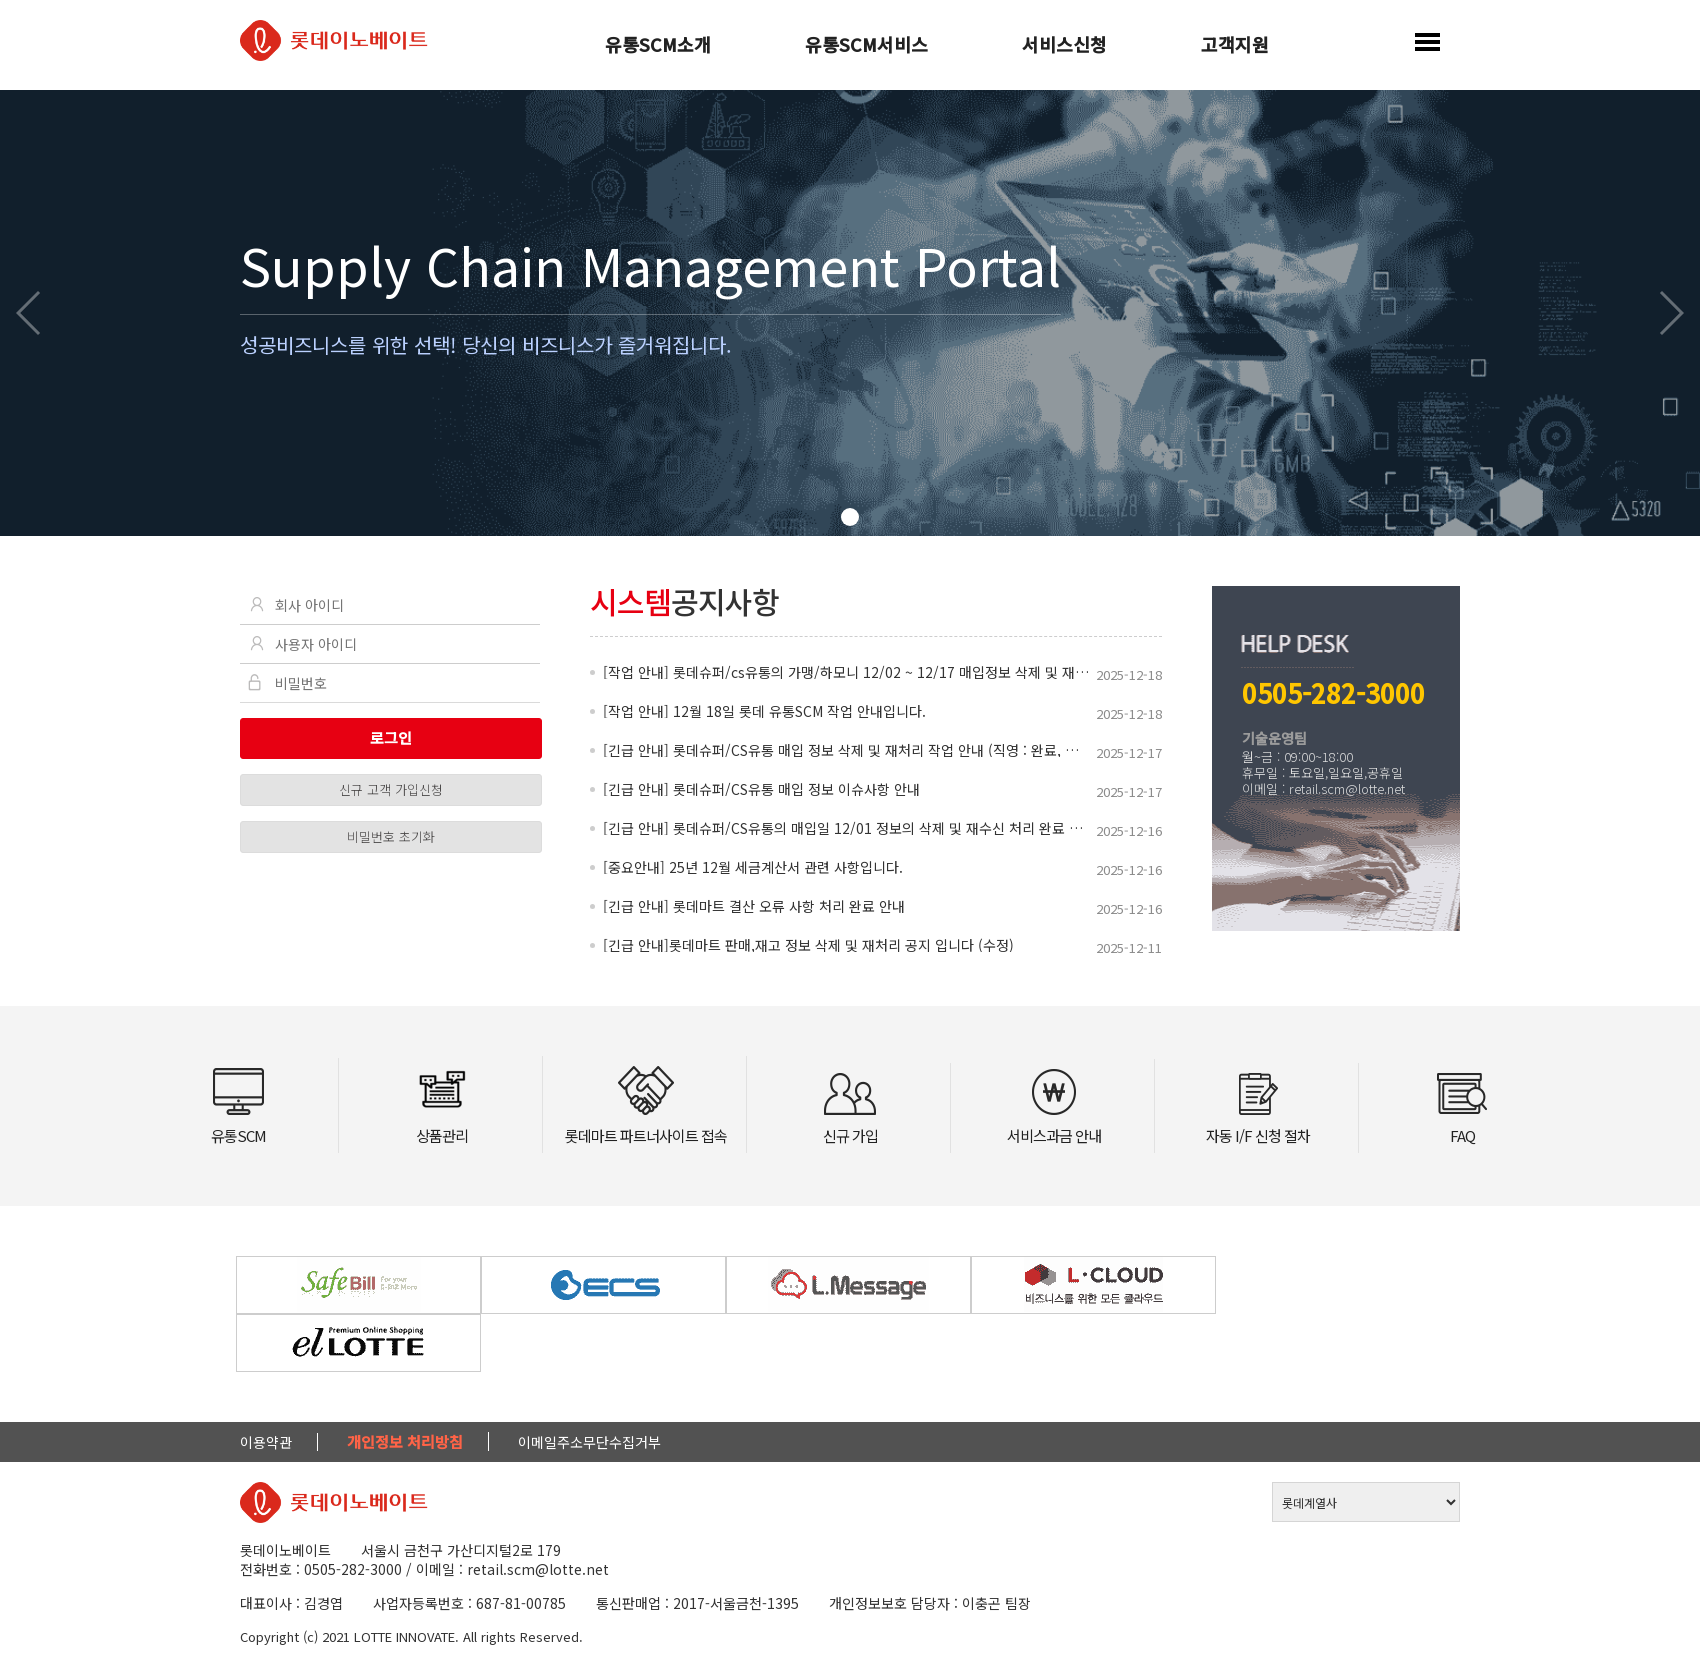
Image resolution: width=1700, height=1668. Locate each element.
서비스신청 (1064, 46)
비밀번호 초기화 (391, 836)
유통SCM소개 (658, 46)
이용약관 (266, 1442)
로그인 (391, 737)
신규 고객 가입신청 (391, 789)
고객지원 (1235, 46)
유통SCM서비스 (866, 46)
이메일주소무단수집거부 (589, 1442)
